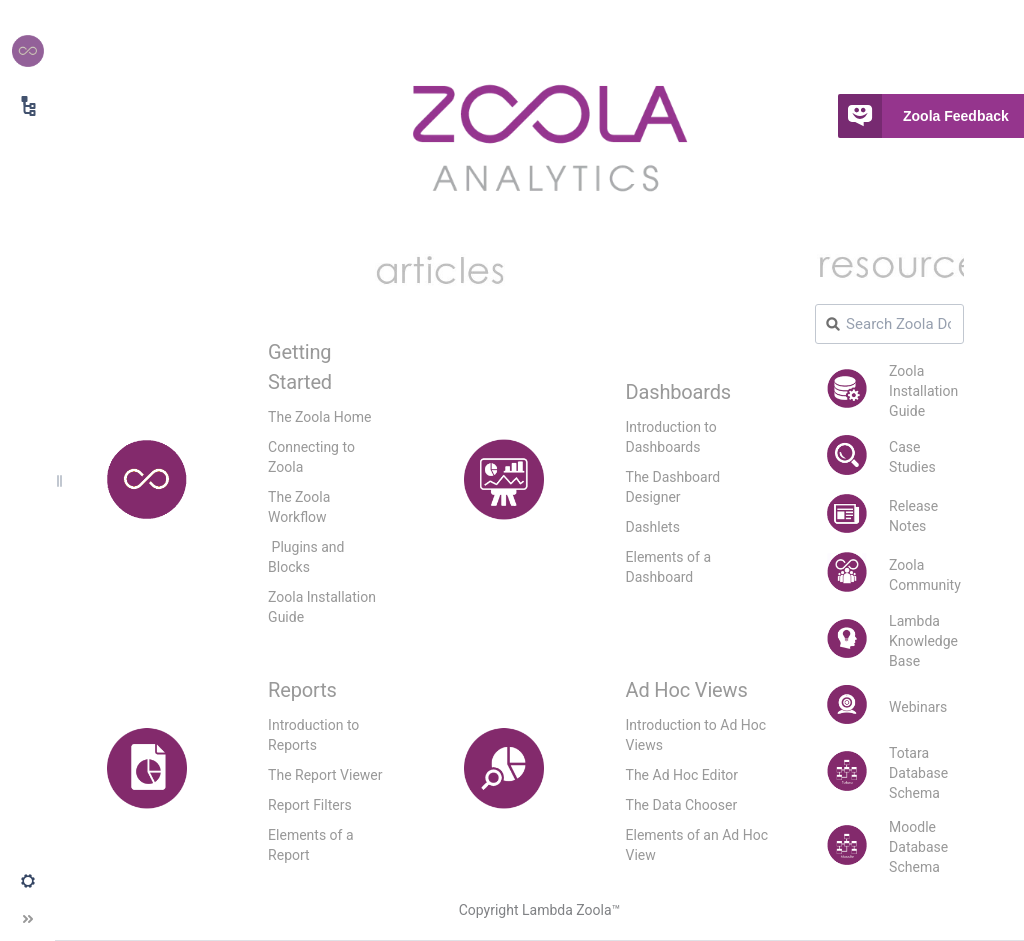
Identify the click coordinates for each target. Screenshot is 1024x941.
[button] (28, 881)
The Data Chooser (682, 805)
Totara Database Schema (918, 773)
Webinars (918, 707)
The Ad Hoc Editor (682, 775)
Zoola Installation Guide (923, 391)
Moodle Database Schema (918, 847)
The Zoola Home (319, 417)
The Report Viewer (325, 775)
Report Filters (310, 805)
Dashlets (653, 527)
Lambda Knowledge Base (923, 641)
